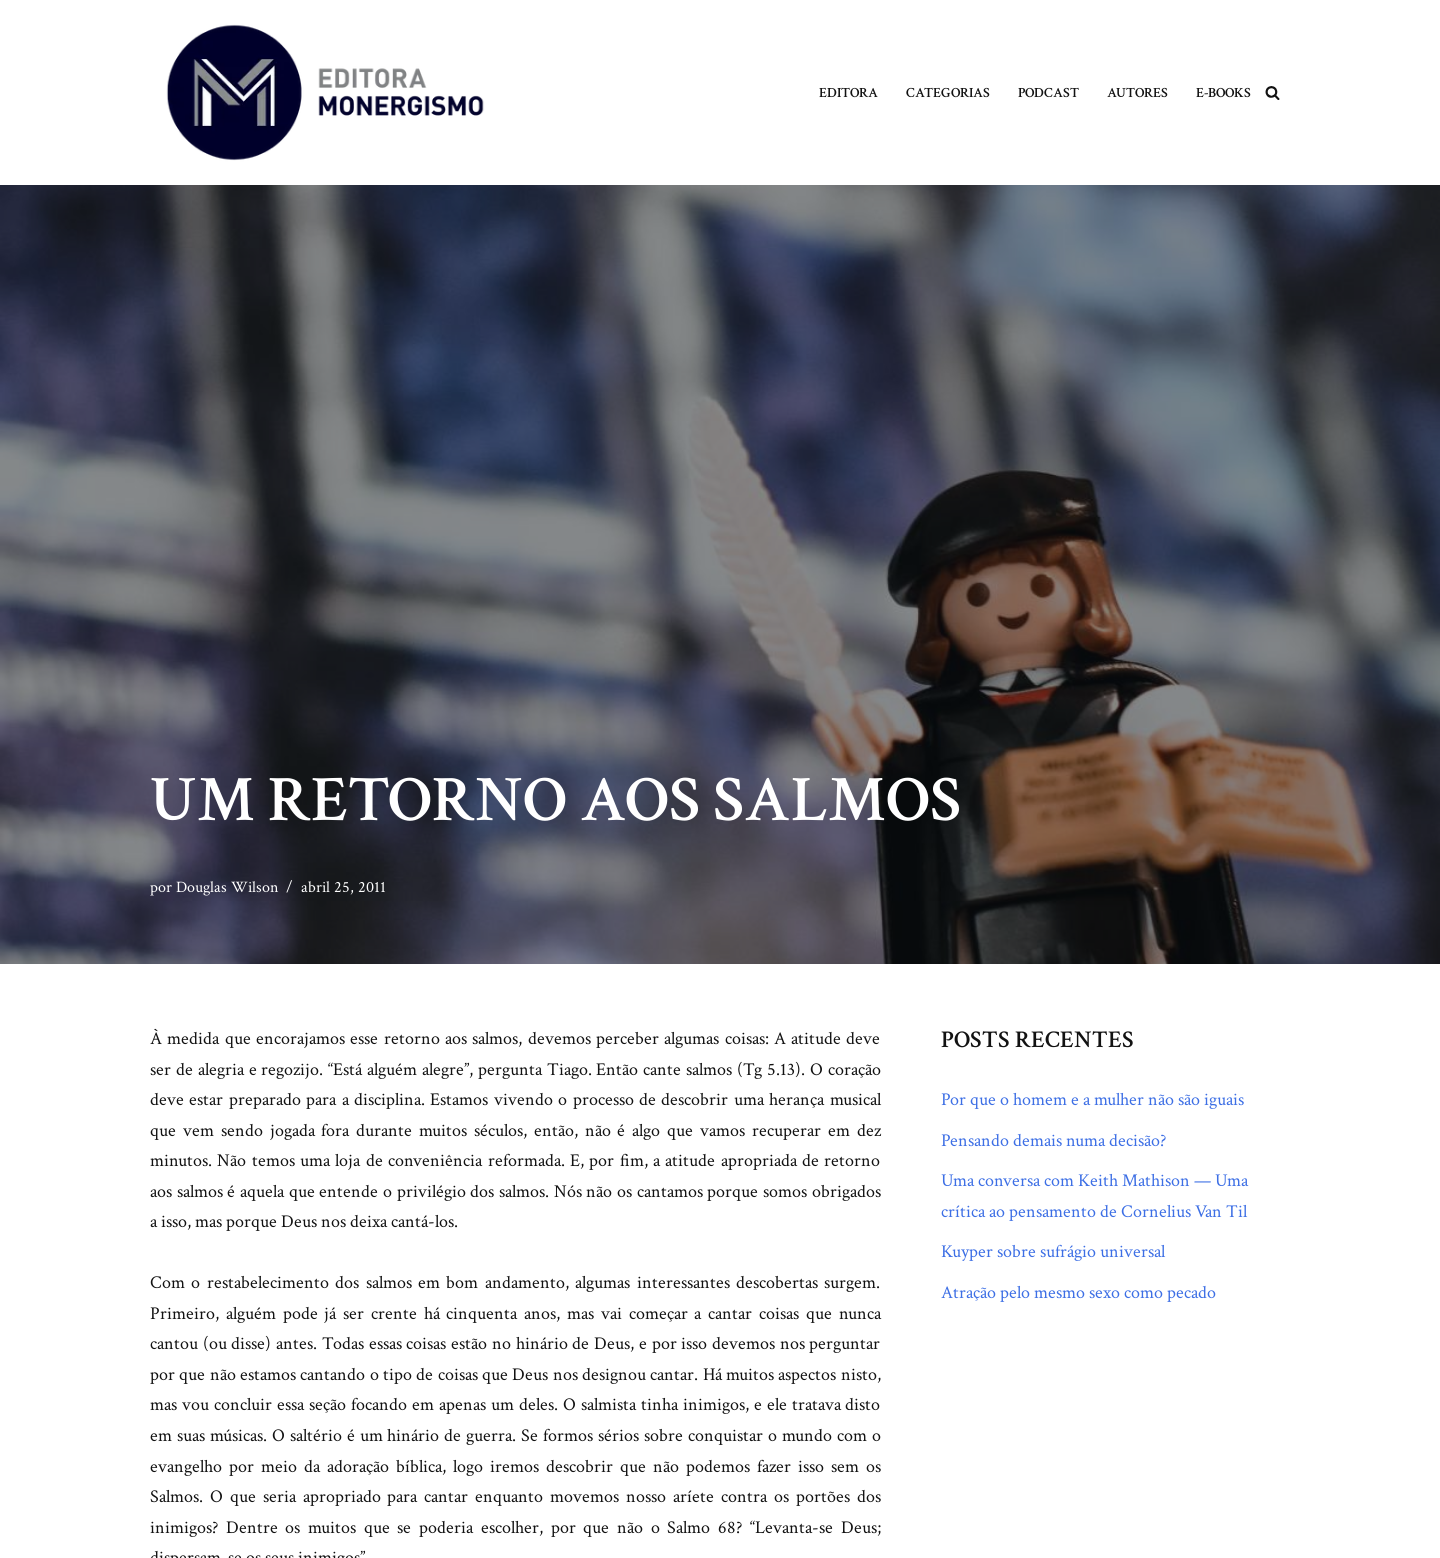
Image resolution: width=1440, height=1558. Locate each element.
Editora (848, 92)
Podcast (1048, 92)
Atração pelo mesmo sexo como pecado (1078, 1292)
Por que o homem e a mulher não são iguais (1092, 1099)
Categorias (948, 92)
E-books (1223, 92)
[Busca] (1272, 92)
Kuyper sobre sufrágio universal (1053, 1251)
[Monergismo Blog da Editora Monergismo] (325, 92)
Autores (1137, 92)
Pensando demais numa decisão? (1053, 1140)
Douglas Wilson (227, 887)
